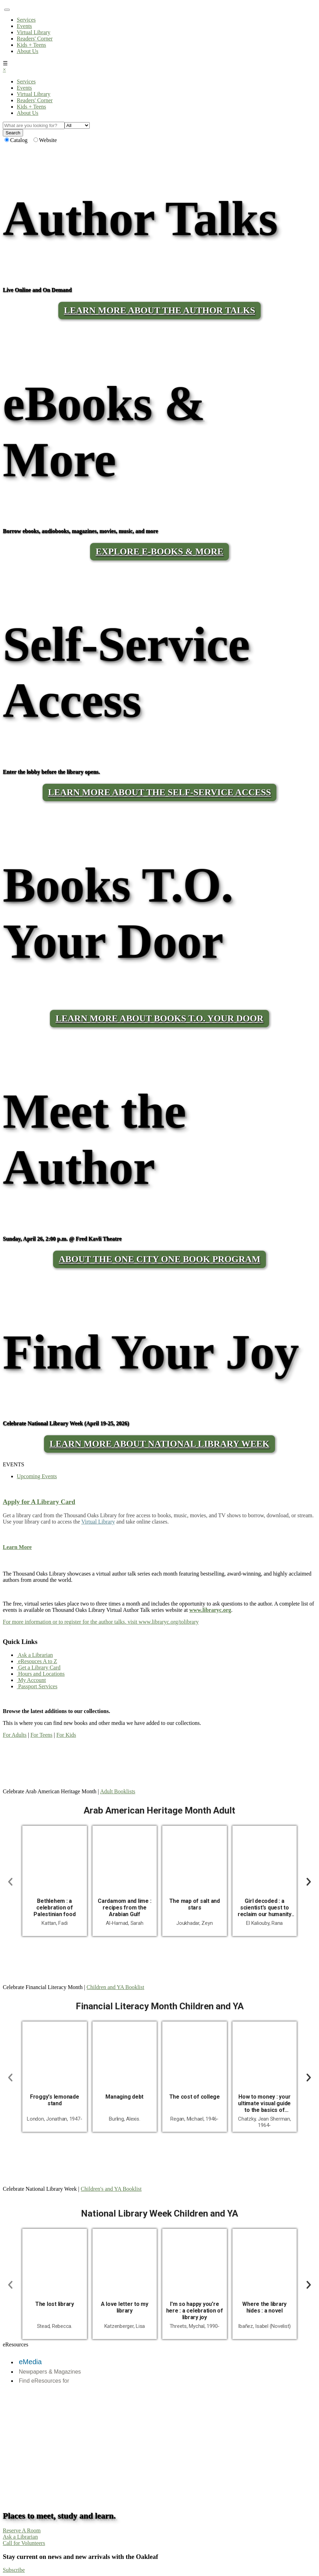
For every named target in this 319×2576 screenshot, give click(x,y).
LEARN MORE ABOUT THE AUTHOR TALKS (159, 310)
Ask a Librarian (35, 1655)
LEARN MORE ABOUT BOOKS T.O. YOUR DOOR (159, 1018)
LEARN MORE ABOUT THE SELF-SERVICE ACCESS (159, 792)
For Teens (41, 1735)
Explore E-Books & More (159, 551)
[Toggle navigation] (7, 10)
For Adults (15, 1735)
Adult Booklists (117, 1791)
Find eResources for (44, 2381)
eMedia (30, 2362)
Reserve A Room (21, 2530)
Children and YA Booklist (115, 1987)
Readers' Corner (35, 39)
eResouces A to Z (37, 1661)
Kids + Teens (31, 45)
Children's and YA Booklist (111, 2189)
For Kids (66, 1735)
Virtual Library (33, 32)
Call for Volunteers (24, 2543)
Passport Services (37, 1686)
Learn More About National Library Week (159, 1444)
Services (26, 20)
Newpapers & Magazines (50, 2372)
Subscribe (14, 2570)
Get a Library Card (38, 1667)
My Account (31, 1680)
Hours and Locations (41, 1674)
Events (24, 26)
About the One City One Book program (159, 1259)
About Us (27, 51)
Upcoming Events (37, 1476)
